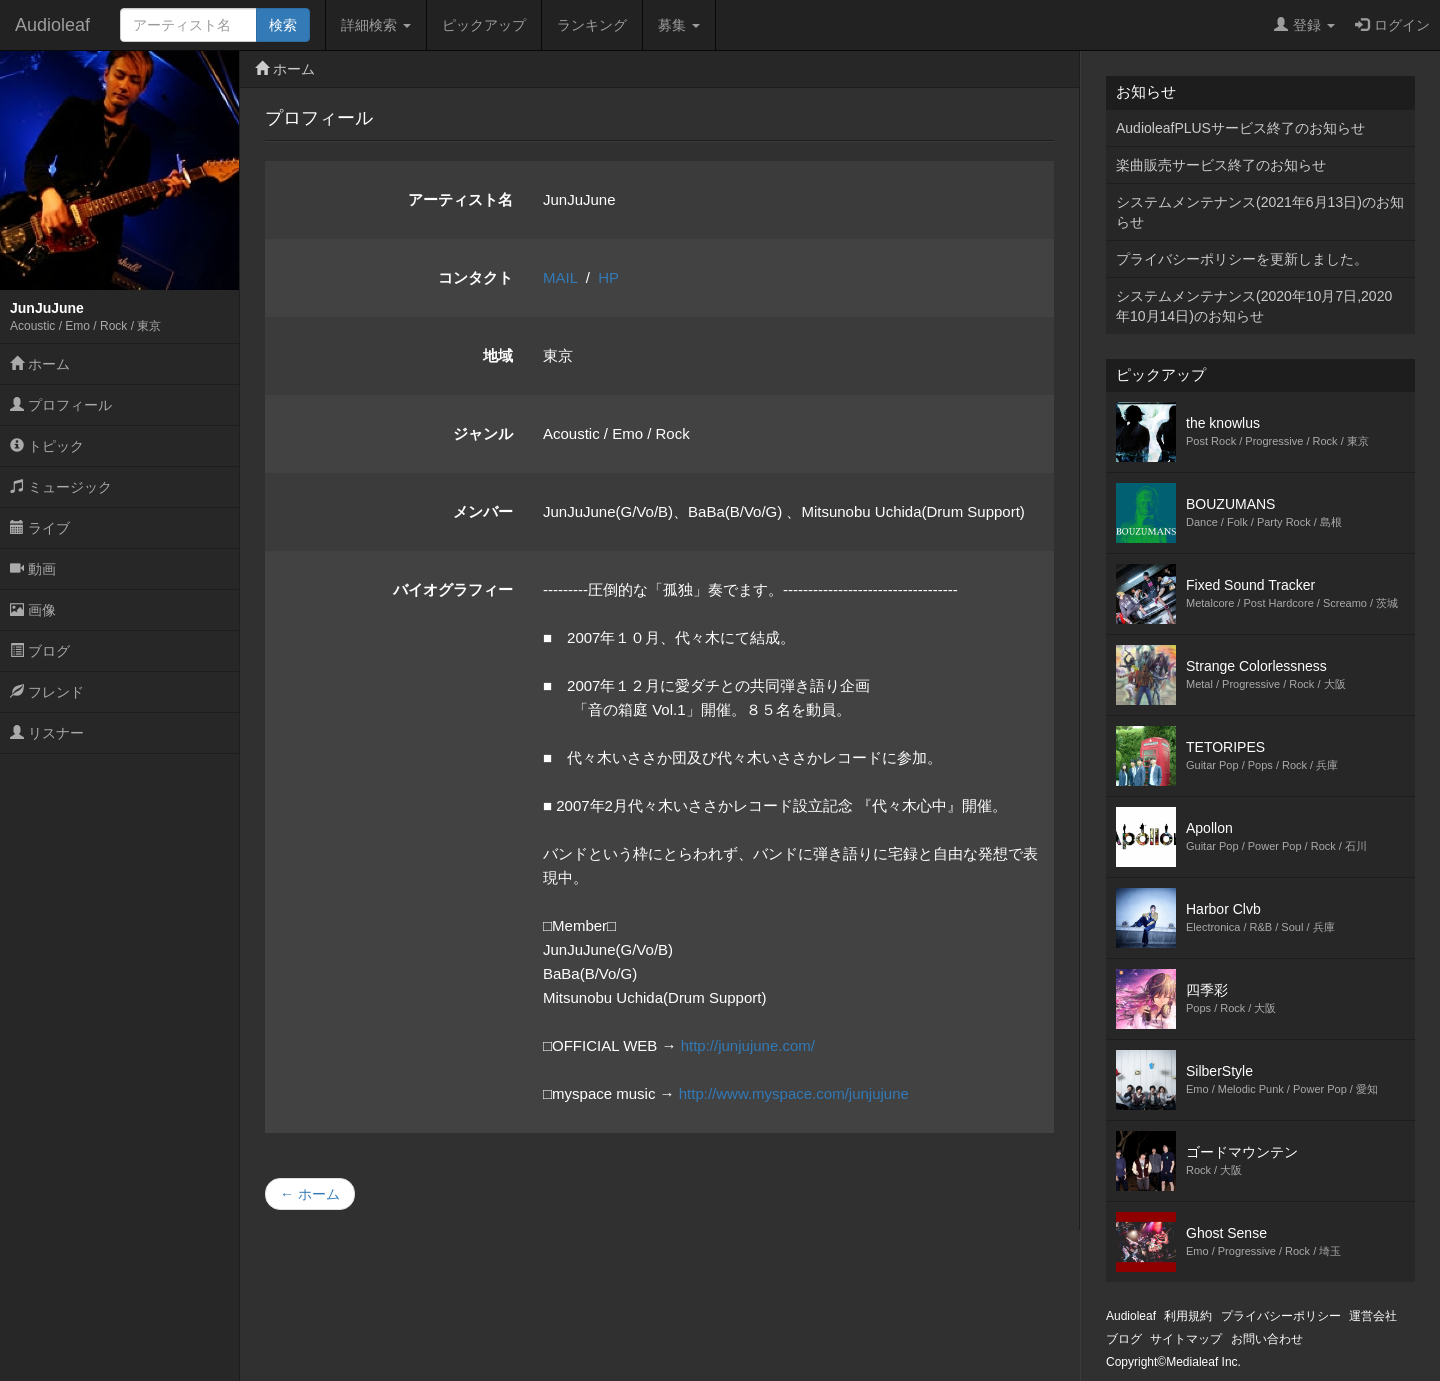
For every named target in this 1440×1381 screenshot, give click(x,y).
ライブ (40, 528)
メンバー (483, 511)
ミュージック (61, 487)
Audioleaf (52, 25)
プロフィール (61, 405)
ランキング (592, 25)
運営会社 (1373, 1316)
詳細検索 (376, 25)
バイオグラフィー (453, 589)
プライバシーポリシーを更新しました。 (1242, 259)
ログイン (1392, 25)
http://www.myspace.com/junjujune (794, 1093)
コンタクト (475, 277)
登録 (1304, 25)
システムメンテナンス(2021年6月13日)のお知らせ (1260, 212)
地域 (498, 355)
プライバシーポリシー (1281, 1316)
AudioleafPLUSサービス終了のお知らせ (1240, 128)
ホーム (40, 364)
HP (608, 277)
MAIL (560, 277)
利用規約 (1188, 1316)
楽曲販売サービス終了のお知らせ (1221, 165)
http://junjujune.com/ (748, 1045)
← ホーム (310, 1194)
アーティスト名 (460, 199)
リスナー (47, 733)
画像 (33, 610)
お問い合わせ (1267, 1339)
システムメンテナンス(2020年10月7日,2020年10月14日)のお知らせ (1254, 306)
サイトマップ (1186, 1339)
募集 (679, 25)
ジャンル (483, 433)
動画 (33, 569)
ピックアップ (484, 25)
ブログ (40, 651)
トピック (47, 446)
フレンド (47, 692)
